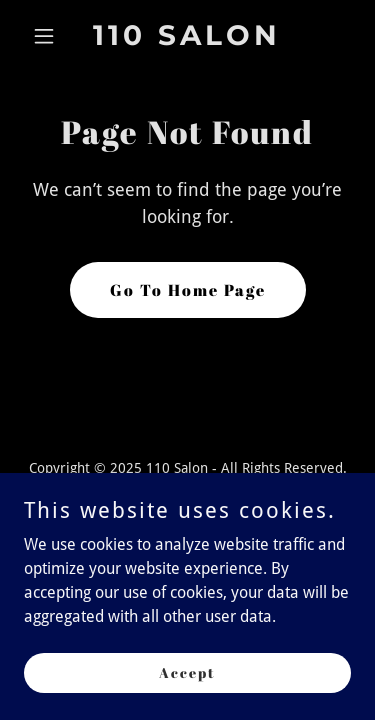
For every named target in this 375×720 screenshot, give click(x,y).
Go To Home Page (188, 290)
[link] (187, 39)
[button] (48, 36)
